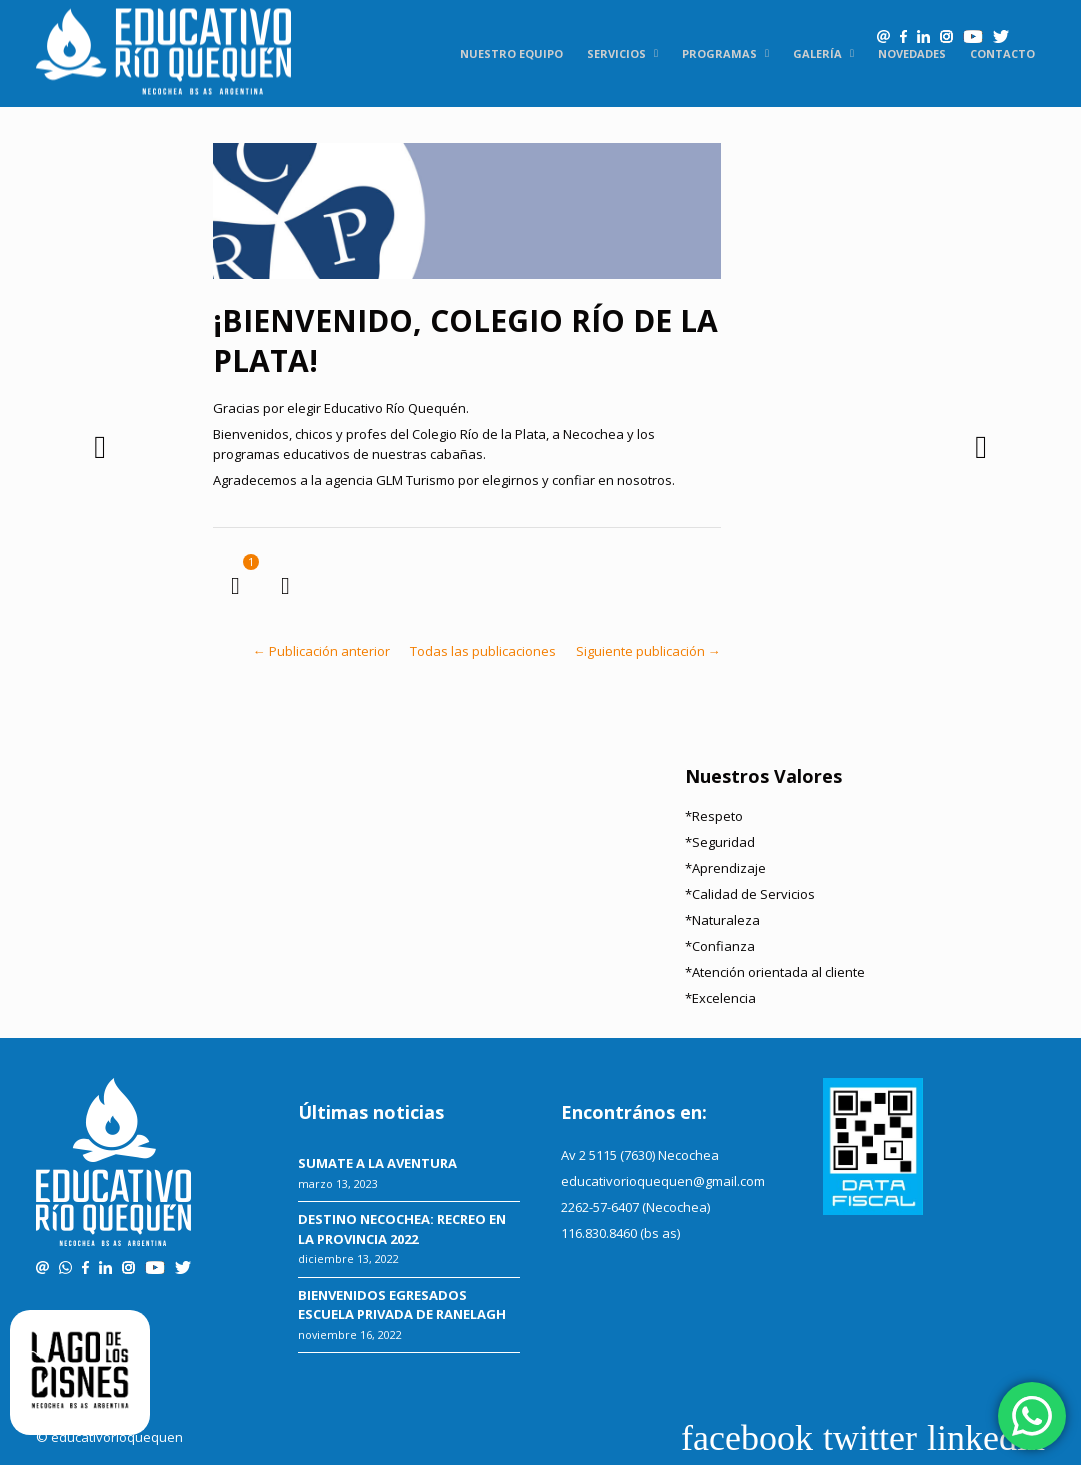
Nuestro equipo (511, 53)
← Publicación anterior (321, 651)
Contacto (1002, 53)
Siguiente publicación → (648, 651)
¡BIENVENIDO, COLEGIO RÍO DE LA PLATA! (465, 340)
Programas (719, 53)
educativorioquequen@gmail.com (663, 1181)
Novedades (912, 53)
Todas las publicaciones (483, 651)
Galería (817, 53)
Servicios (616, 53)
